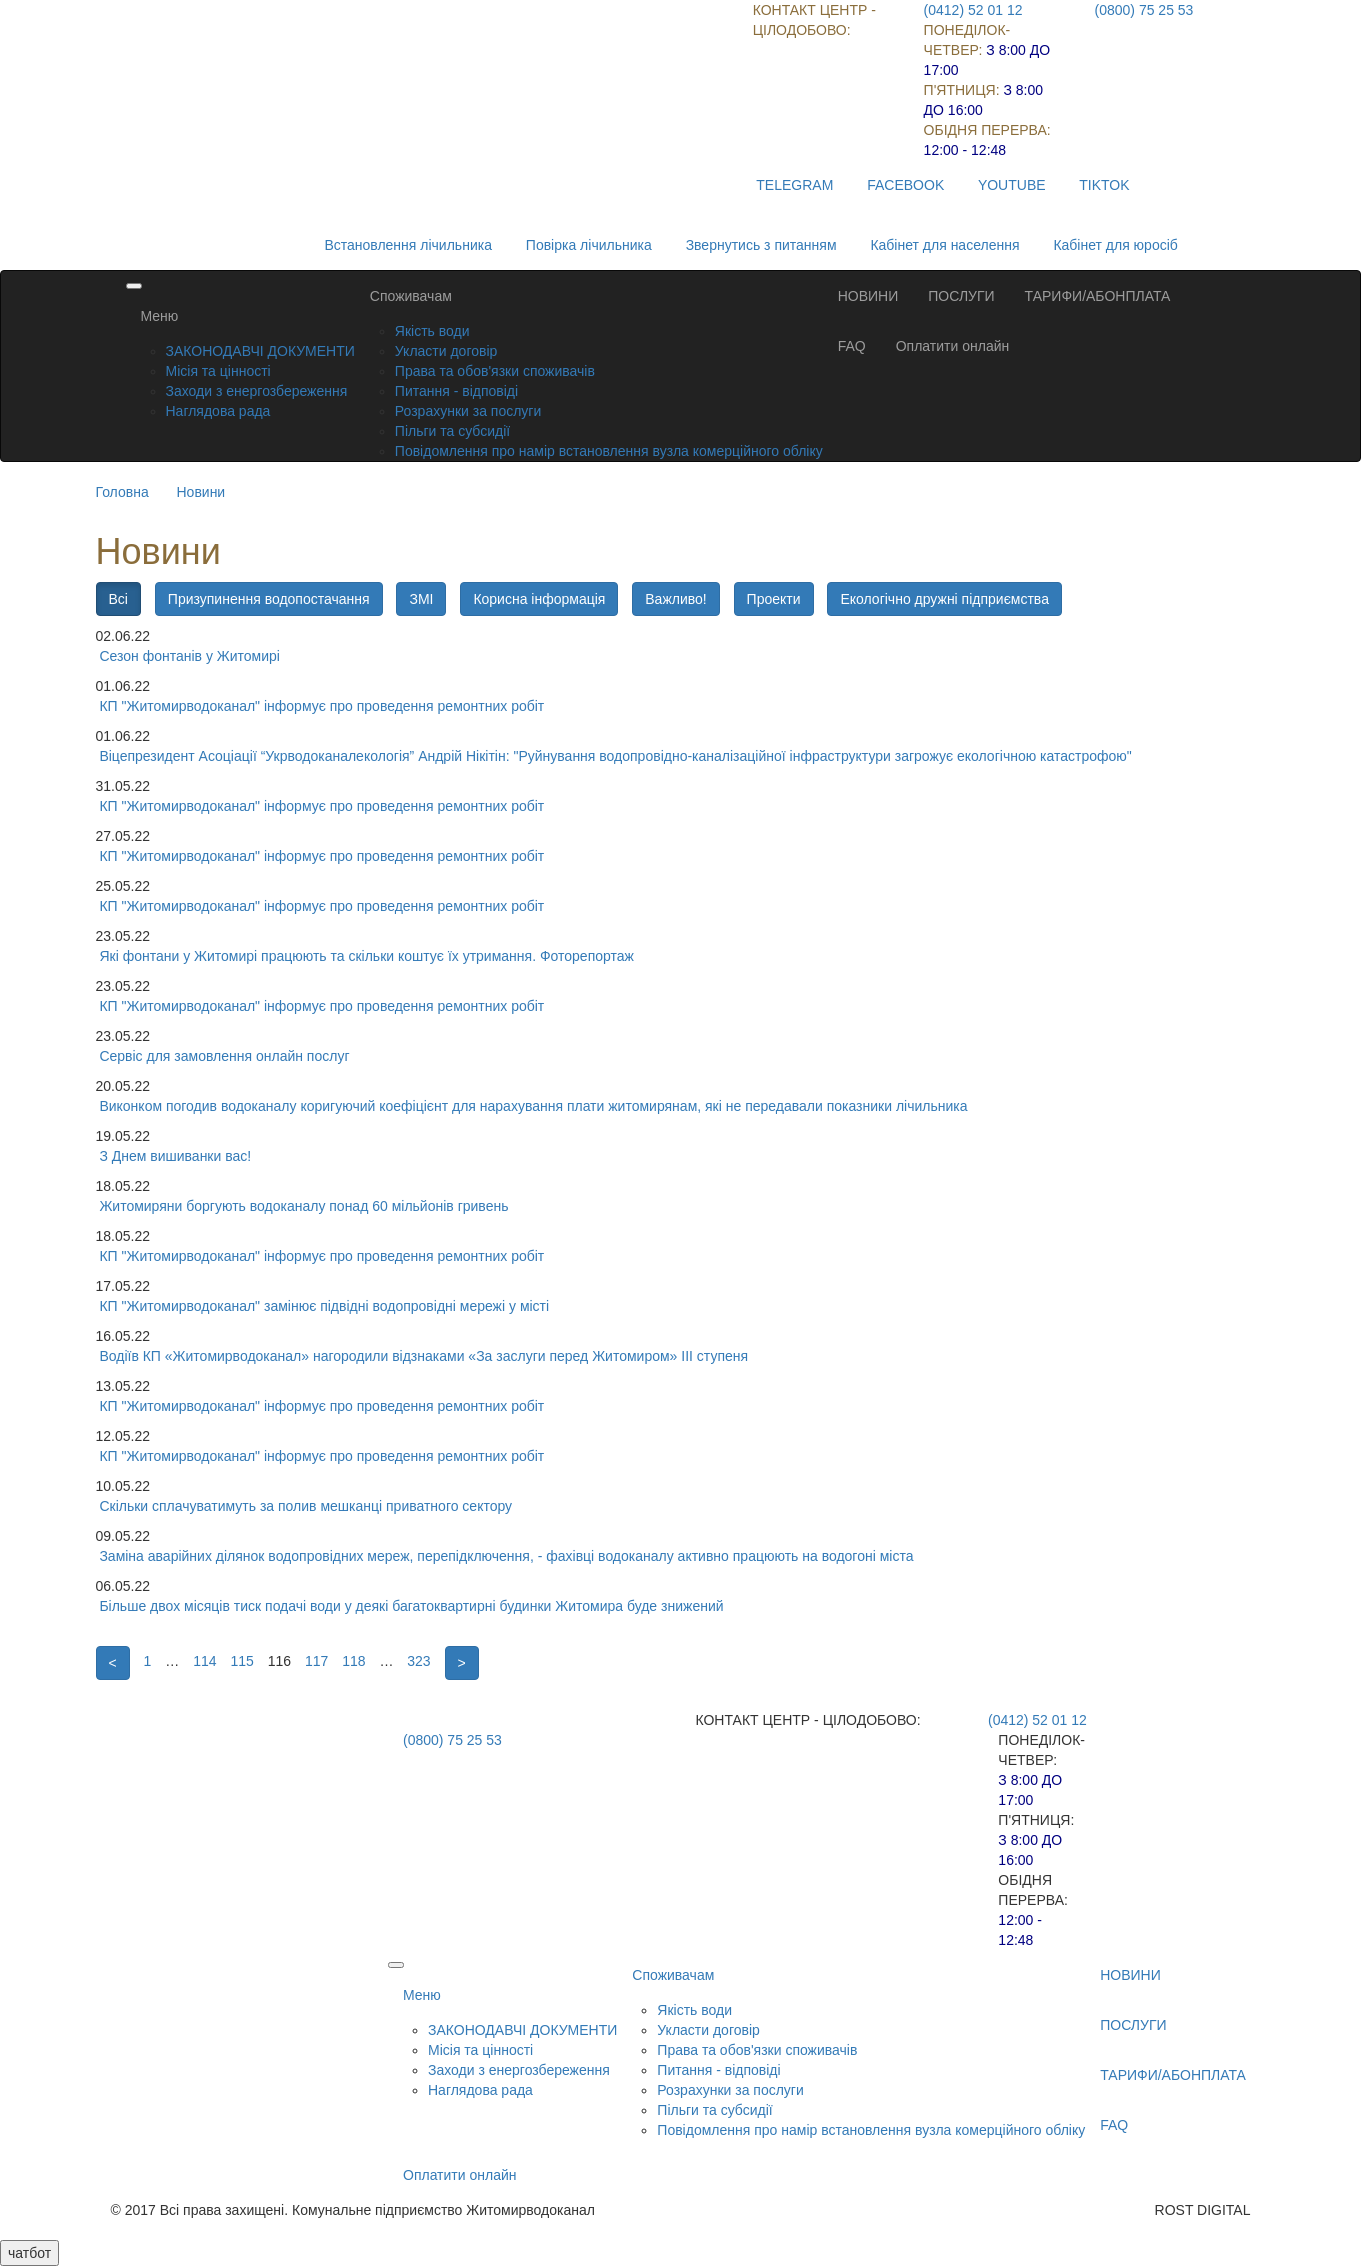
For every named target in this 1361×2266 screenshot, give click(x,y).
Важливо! (675, 599)
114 (204, 1661)
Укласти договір (446, 351)
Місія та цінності (218, 371)
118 (353, 1661)
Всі (118, 599)
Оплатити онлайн (953, 346)
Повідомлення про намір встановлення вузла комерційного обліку (609, 451)
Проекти (774, 599)
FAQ (852, 346)
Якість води (432, 331)
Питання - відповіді (456, 391)
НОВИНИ (868, 296)
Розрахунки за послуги (468, 411)
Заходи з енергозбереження (257, 391)
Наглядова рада (218, 411)
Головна (122, 492)
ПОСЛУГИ (961, 296)
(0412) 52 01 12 (973, 10)
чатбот (29, 2253)
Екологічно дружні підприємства (944, 599)
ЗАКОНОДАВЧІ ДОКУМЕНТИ (260, 351)
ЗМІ (421, 599)
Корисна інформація (539, 599)
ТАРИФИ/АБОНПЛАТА (1098, 296)
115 (241, 1661)
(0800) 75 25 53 (1144, 10)
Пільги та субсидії (452, 431)
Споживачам (411, 296)
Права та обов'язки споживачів (495, 371)
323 (418, 1661)
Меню (160, 316)
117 (316, 1661)
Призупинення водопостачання (269, 599)
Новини (200, 492)
